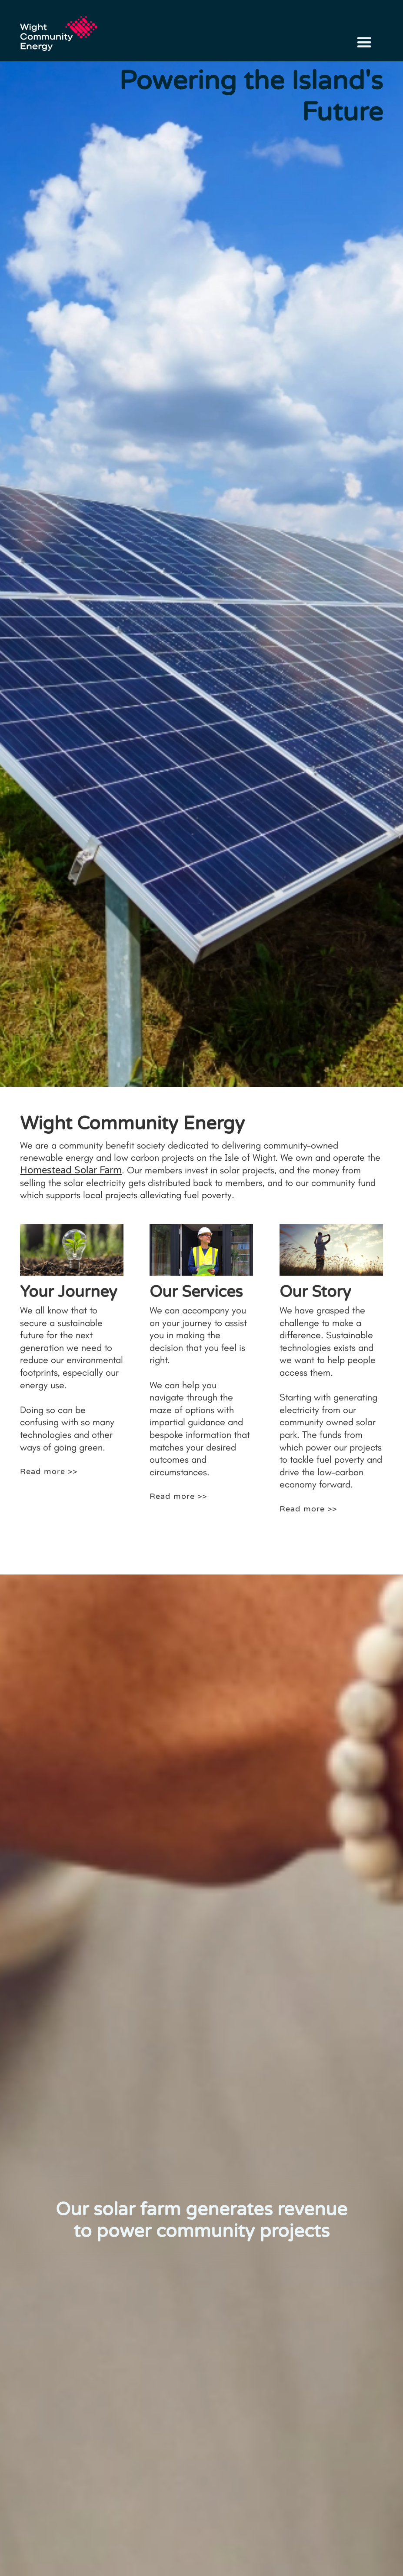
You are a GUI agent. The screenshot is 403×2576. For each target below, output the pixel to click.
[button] (364, 42)
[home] (63, 29)
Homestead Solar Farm (71, 1170)
